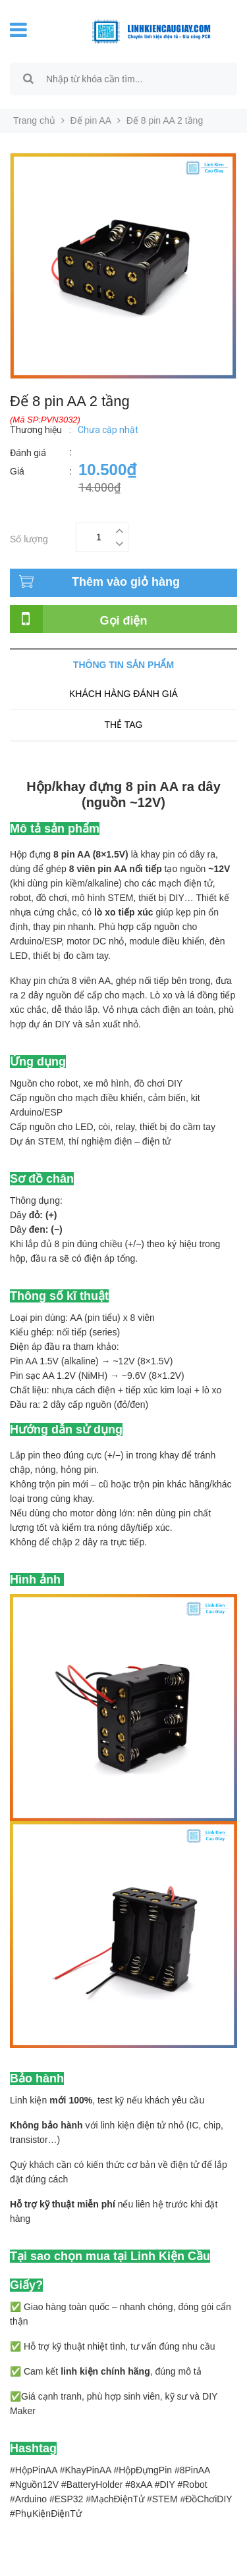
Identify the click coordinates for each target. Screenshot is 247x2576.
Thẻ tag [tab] (123, 724)
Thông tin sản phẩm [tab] (123, 664)
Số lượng (29, 537)
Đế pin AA (90, 120)
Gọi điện (124, 620)
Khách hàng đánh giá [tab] (123, 693)
